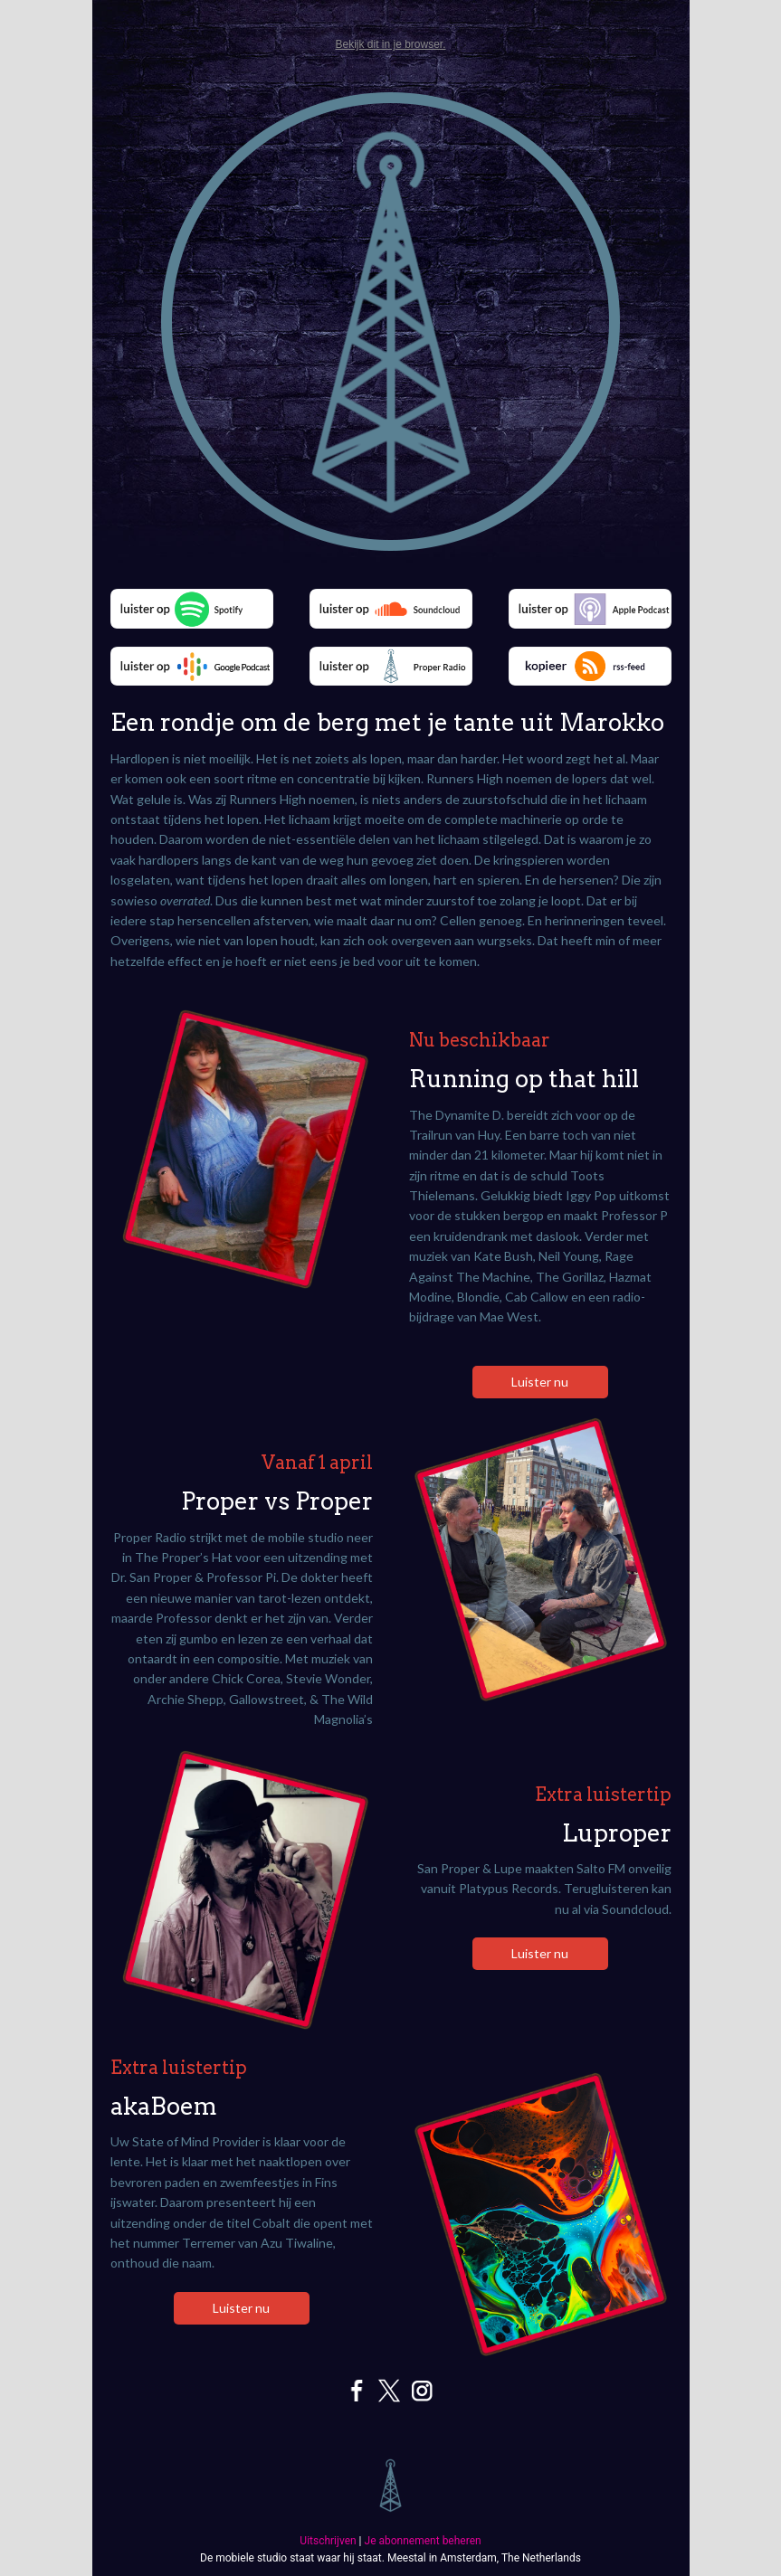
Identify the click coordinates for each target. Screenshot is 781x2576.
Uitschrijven (328, 2540)
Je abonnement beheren (423, 2540)
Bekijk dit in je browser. (390, 44)
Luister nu (539, 1381)
